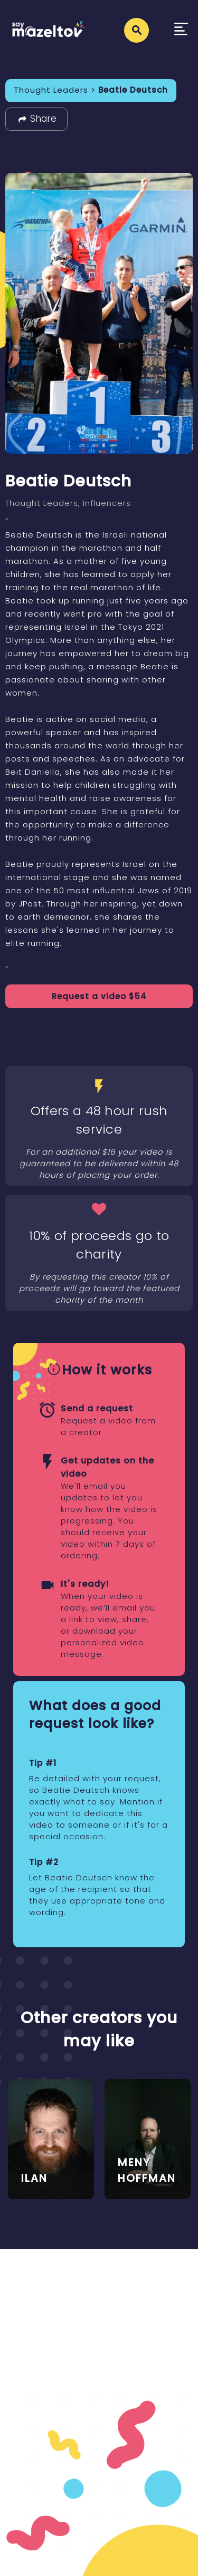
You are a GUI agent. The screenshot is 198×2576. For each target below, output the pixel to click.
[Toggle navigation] (181, 30)
